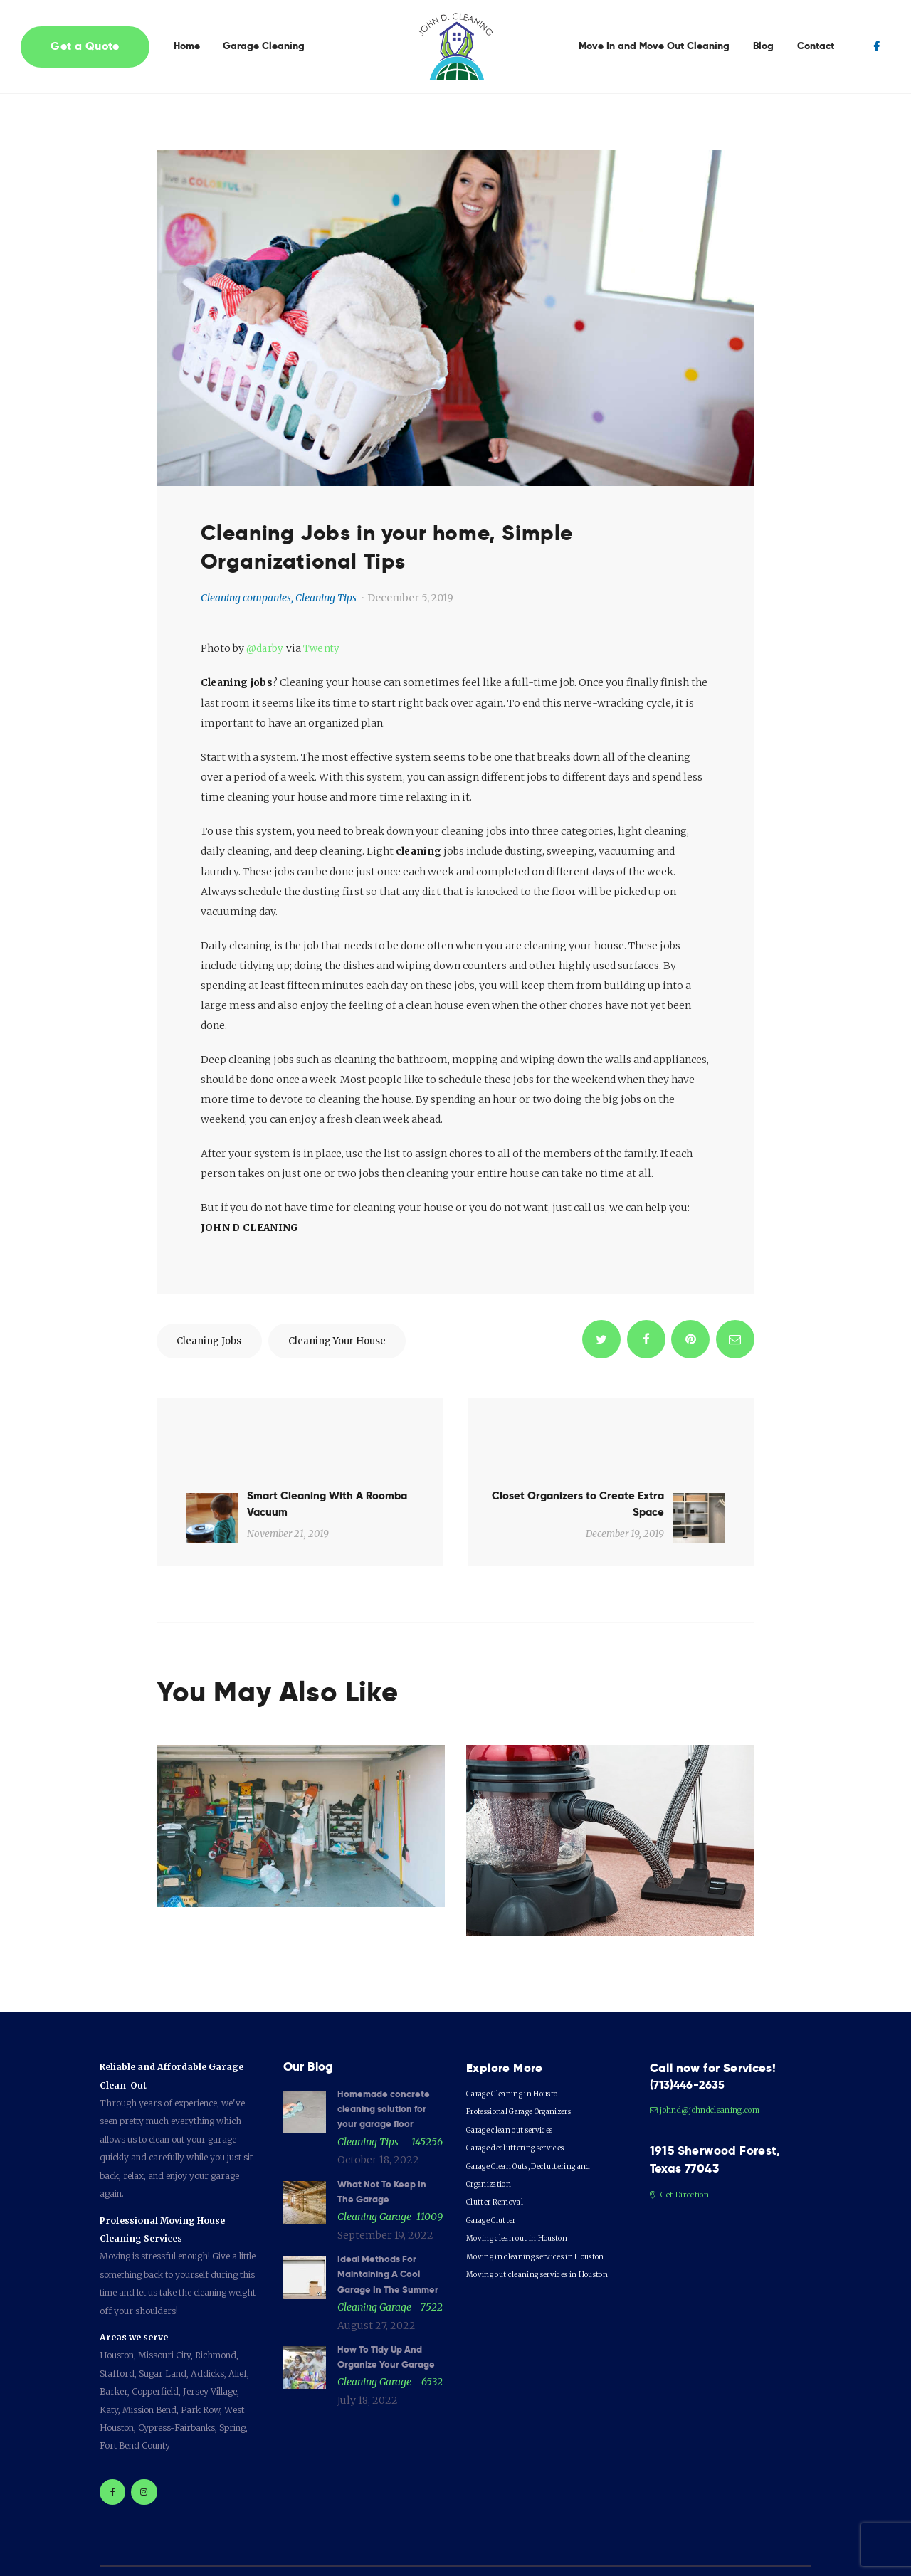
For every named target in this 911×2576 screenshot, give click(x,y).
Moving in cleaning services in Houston (543, 2200)
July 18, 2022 (367, 2367)
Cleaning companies (246, 597)
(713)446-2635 (691, 2030)
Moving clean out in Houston (523, 2183)
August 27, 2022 (376, 2291)
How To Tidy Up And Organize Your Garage (390, 2323)
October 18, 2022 (378, 2107)
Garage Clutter (495, 2165)
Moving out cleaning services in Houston (546, 2219)
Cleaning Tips (326, 597)
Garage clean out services (517, 2074)
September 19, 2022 (385, 2183)
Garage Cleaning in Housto (519, 2038)
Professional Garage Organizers (531, 2056)
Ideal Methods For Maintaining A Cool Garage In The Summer (382, 2231)
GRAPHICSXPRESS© (404, 2548)
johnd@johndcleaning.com (709, 2056)
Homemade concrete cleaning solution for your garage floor (385, 2055)
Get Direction (681, 2141)
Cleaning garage (374, 2164)
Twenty (321, 648)
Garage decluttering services (523, 2092)
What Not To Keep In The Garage (385, 2139)
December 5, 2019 (410, 597)
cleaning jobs (215, 1342)
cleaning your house (357, 1342)
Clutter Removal (498, 2146)
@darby (265, 648)
